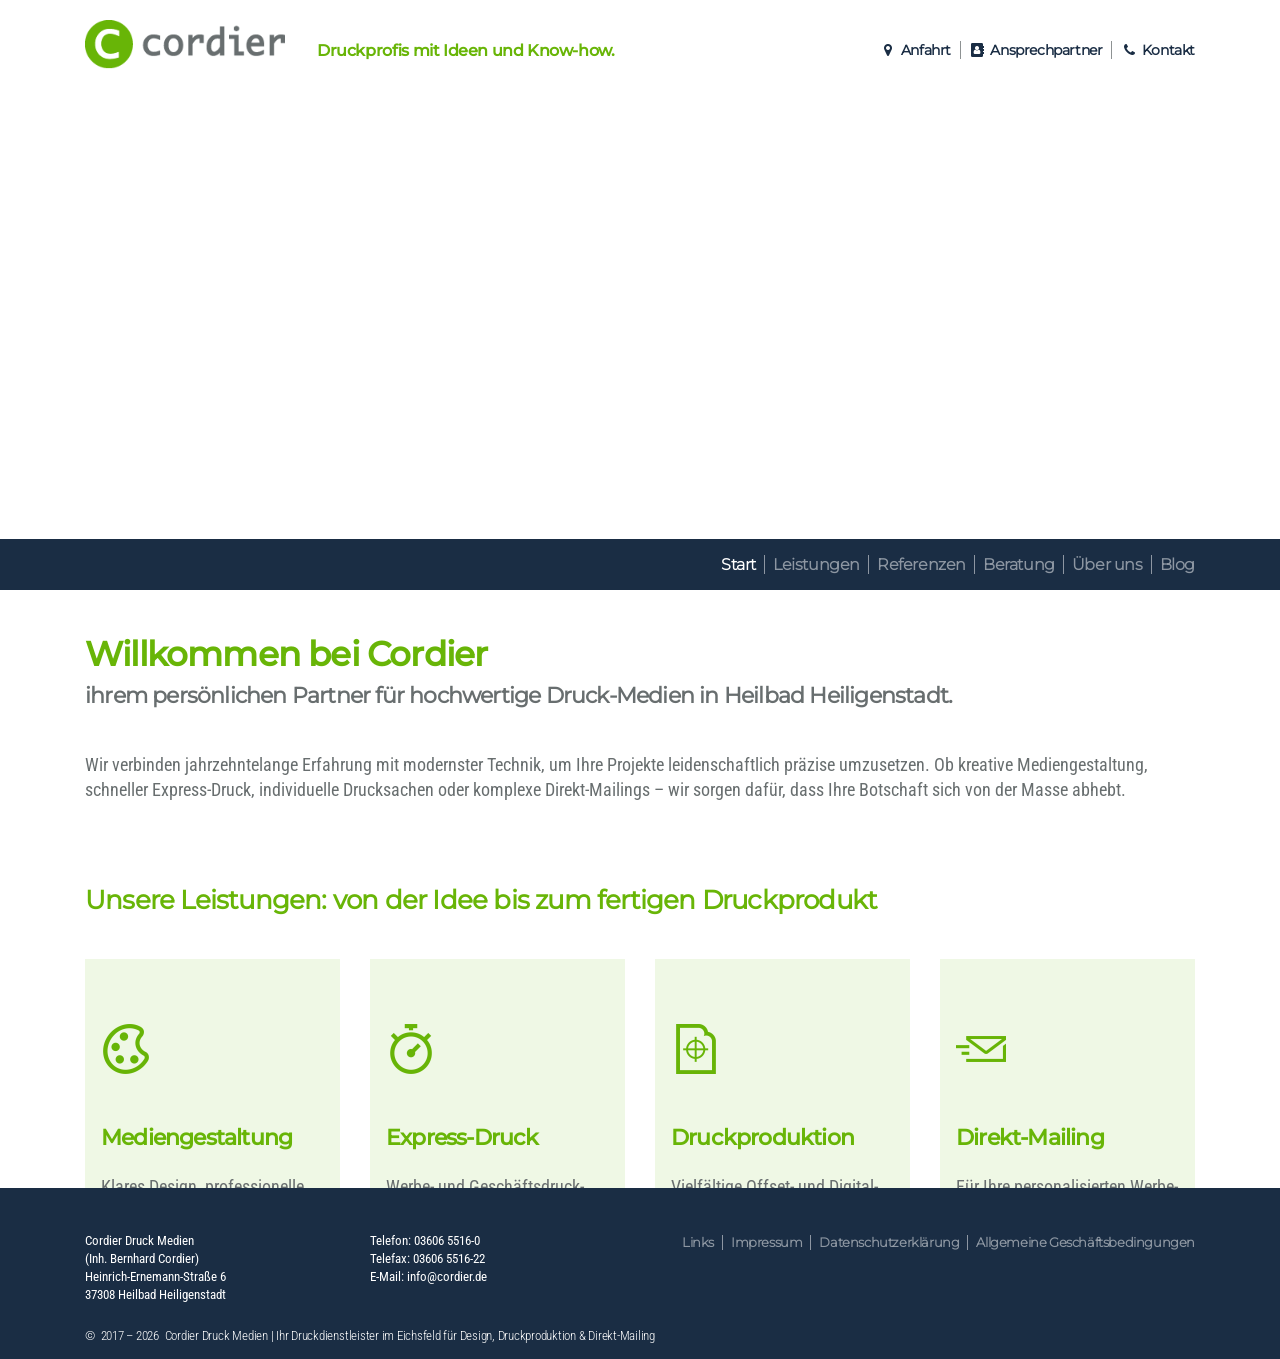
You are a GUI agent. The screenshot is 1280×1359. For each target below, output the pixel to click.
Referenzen (921, 564)
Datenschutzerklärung (889, 1242)
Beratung (1019, 564)
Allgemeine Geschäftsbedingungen (1085, 1242)
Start (738, 564)
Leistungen (816, 564)
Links (698, 1242)
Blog (1177, 564)
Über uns (1107, 564)
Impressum (766, 1242)
